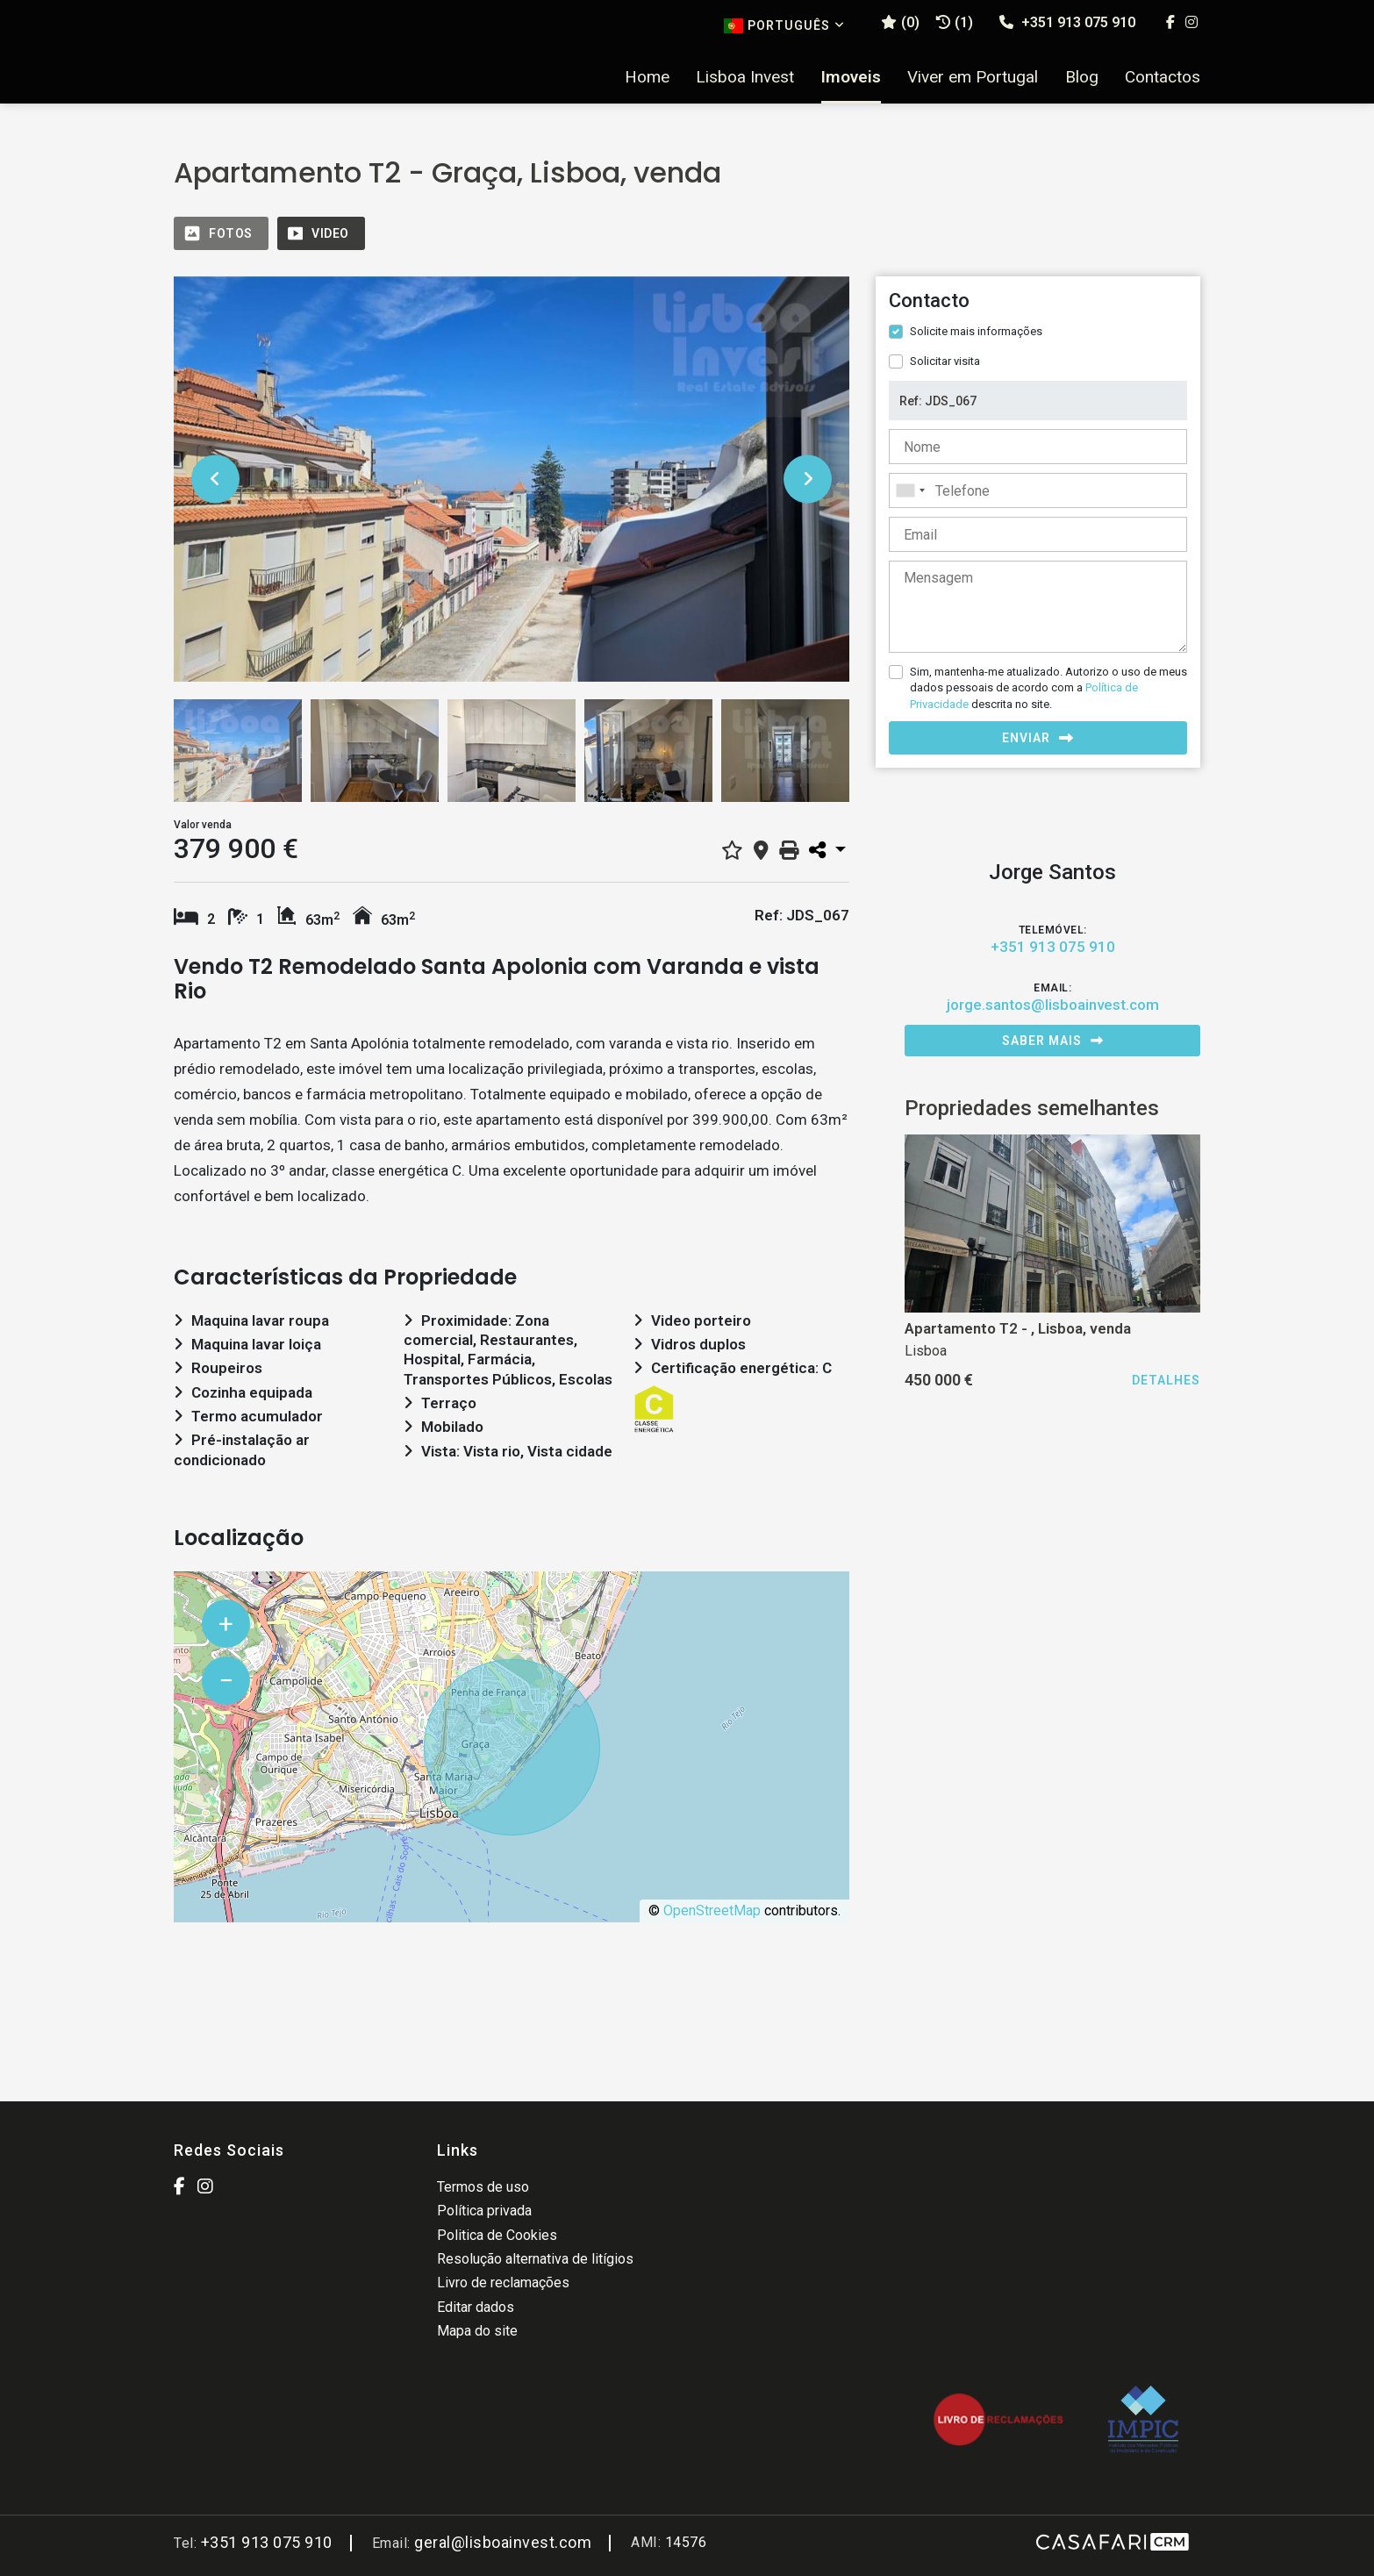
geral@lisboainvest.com (502, 2542)
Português (784, 25)
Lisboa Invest (745, 77)
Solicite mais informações (976, 331)
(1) (954, 22)
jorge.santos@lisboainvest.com (1053, 1004)
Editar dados (475, 2307)
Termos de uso (483, 2187)
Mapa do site (477, 2330)
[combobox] (1038, 490)
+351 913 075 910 (1067, 22)
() (900, 22)
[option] (511, 479)
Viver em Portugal (972, 77)
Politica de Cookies (497, 2235)
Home (647, 77)
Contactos (1162, 77)
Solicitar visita (945, 361)
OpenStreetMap (712, 1910)
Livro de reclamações (503, 2282)
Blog (1081, 77)
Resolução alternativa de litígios (535, 2258)
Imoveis (851, 77)
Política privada (484, 2210)
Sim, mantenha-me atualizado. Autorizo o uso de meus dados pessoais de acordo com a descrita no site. (1048, 687)
